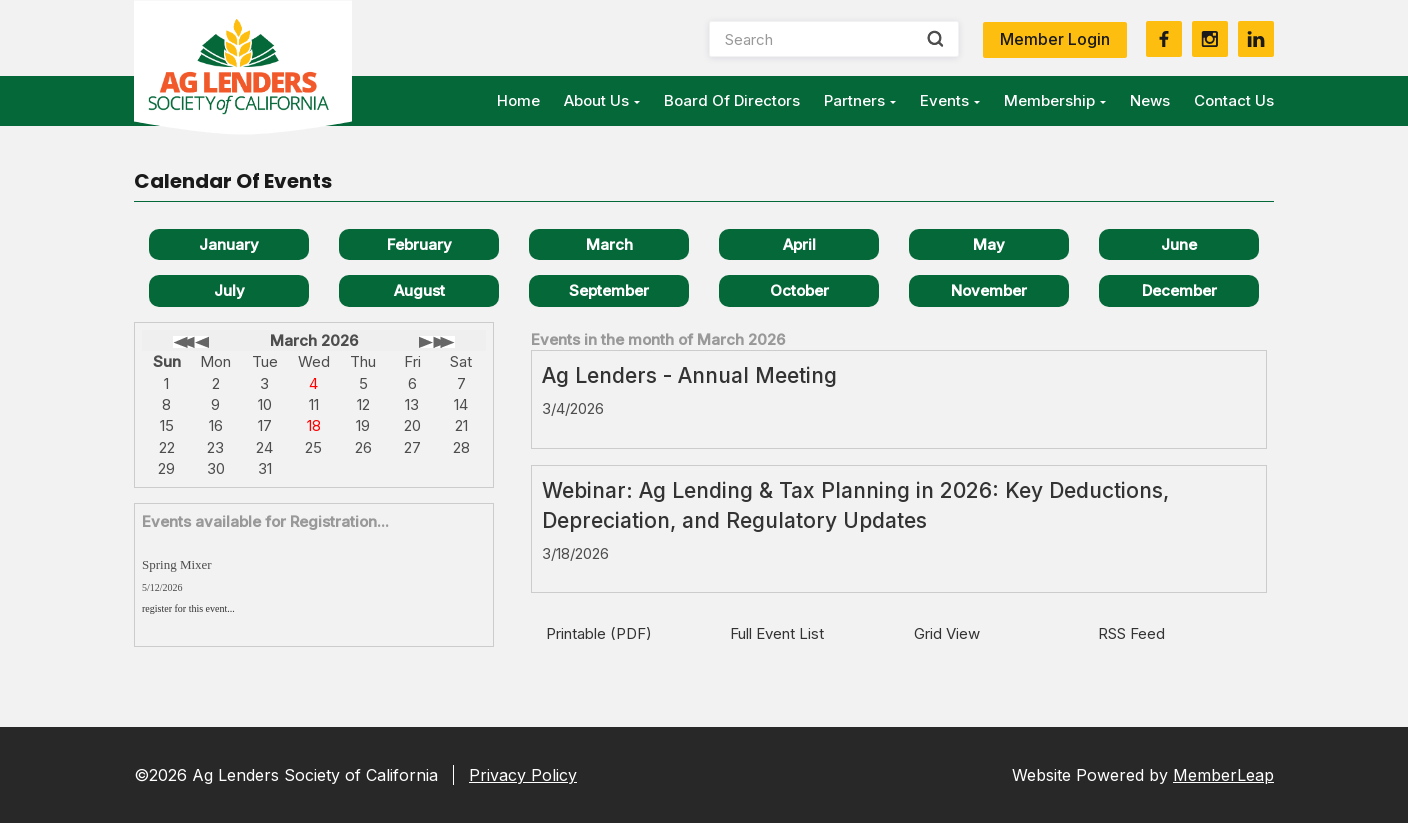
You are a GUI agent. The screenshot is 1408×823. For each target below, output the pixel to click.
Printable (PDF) (599, 633)
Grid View (947, 633)
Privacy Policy (523, 775)
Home (518, 100)
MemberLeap (1223, 775)
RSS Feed (1131, 633)
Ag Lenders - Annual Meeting (689, 375)
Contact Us (1234, 100)
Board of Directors (732, 100)
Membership (1055, 100)
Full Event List (777, 633)
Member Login (1055, 39)
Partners (860, 100)
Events (950, 100)
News (1150, 100)
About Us (602, 100)
